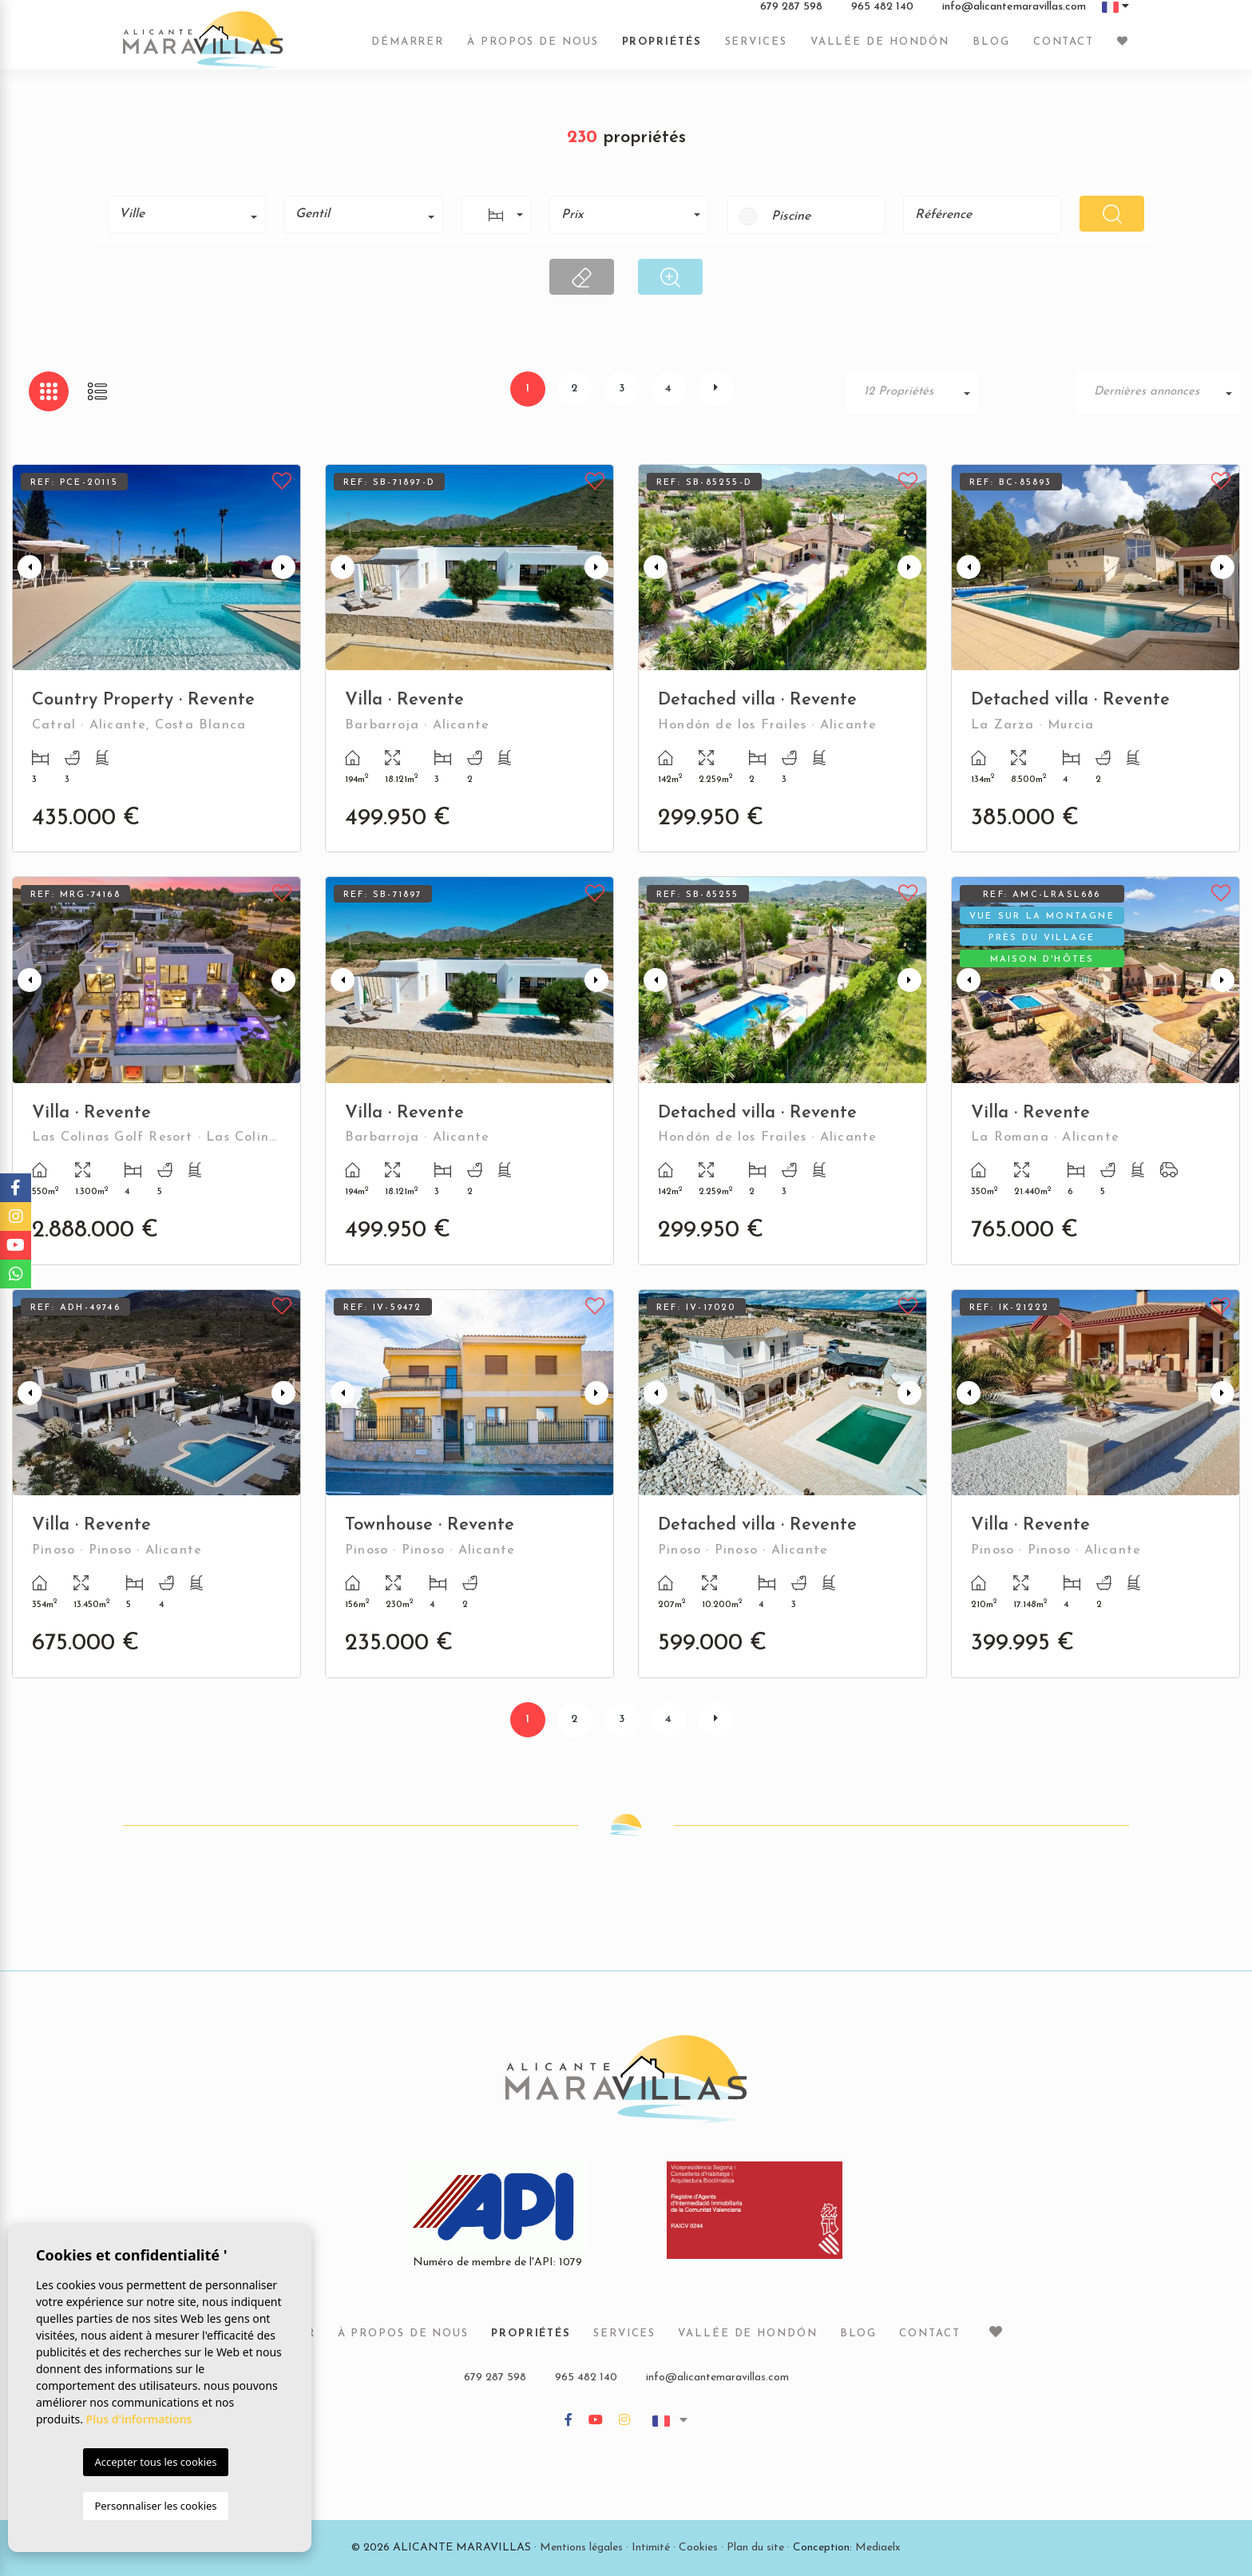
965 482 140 (882, 15)
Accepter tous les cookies (155, 2462)
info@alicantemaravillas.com (1014, 15)
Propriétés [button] (662, 50)
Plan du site (755, 2548)
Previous (28, 567)
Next (285, 567)
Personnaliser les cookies (155, 2506)
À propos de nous (532, 50)
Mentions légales (581, 2548)
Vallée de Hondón (879, 50)
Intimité (651, 2548)
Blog (991, 50)
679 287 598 (791, 15)
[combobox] (187, 214)
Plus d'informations (139, 2419)
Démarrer (407, 50)
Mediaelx (878, 2548)
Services (756, 50)
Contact (1063, 50)
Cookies (698, 2548)
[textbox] (192, 214)
